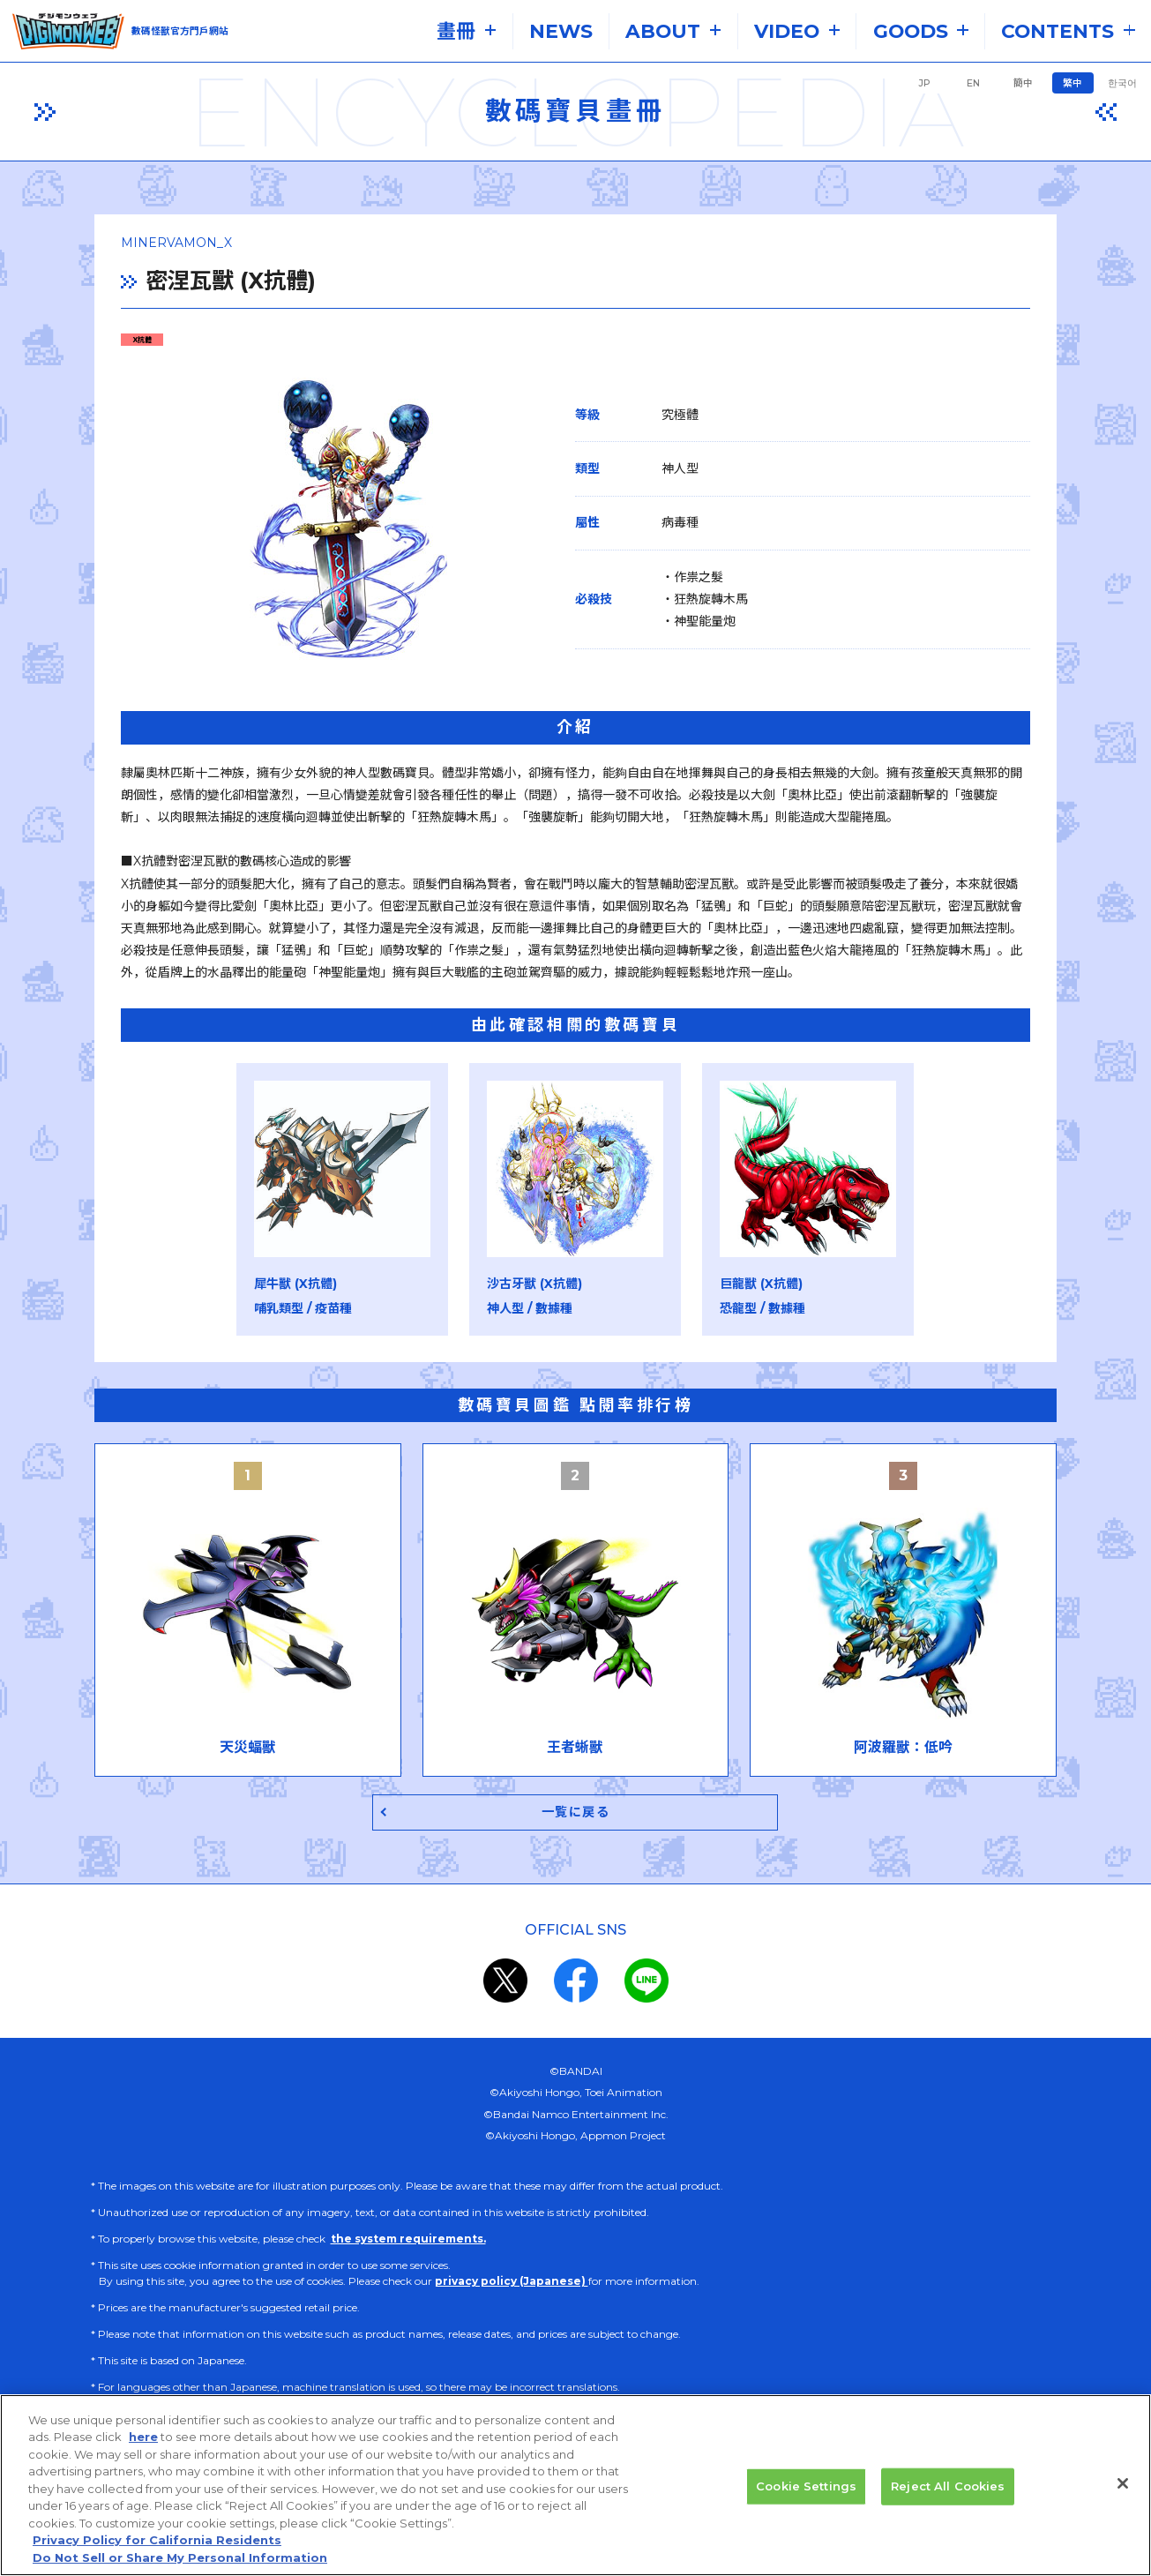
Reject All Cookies (948, 2511)
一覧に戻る (575, 1814)
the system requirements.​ (408, 2241)
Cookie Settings (806, 2511)
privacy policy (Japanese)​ (511, 2283)
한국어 (1122, 83)
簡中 (1023, 83)
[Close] (1122, 2508)
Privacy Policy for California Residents (157, 2565)
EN (973, 83)
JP (924, 83)
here (143, 2462)
